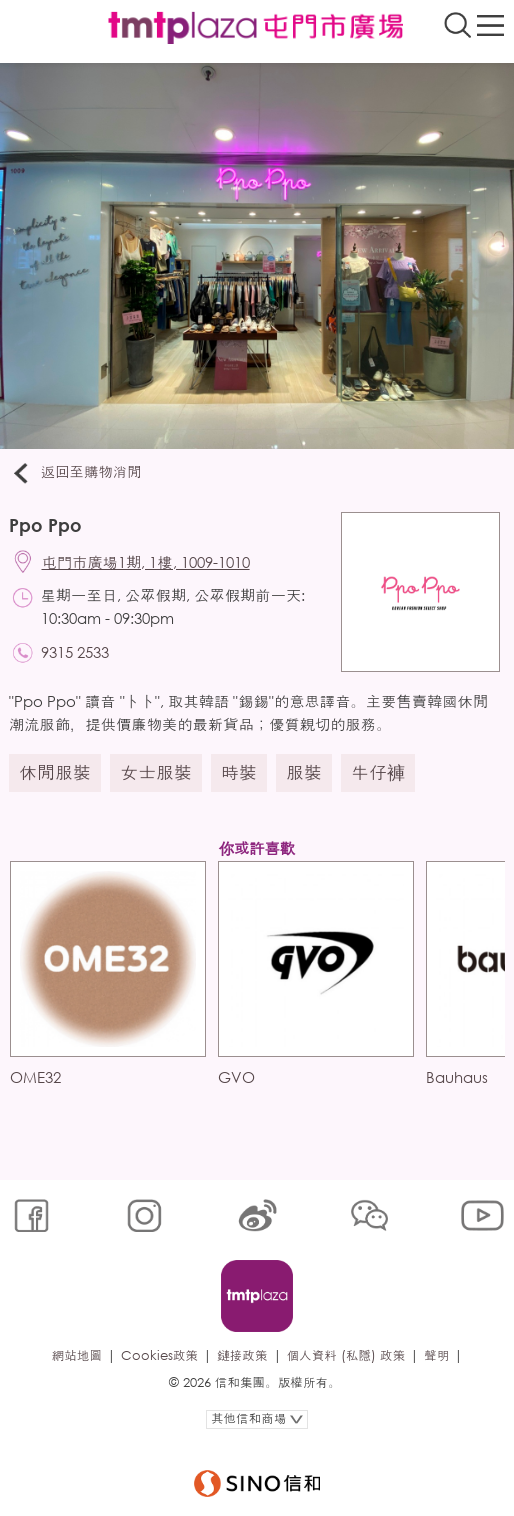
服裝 (304, 772)
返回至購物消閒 (75, 473)
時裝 (239, 772)
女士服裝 (156, 772)
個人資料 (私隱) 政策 (346, 1355)
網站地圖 (77, 1355)
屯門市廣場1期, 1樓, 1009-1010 (146, 562)
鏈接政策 (242, 1355)
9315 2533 (75, 652)
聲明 (436, 1355)
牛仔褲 (378, 772)
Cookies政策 (159, 1355)
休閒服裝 (55, 772)
